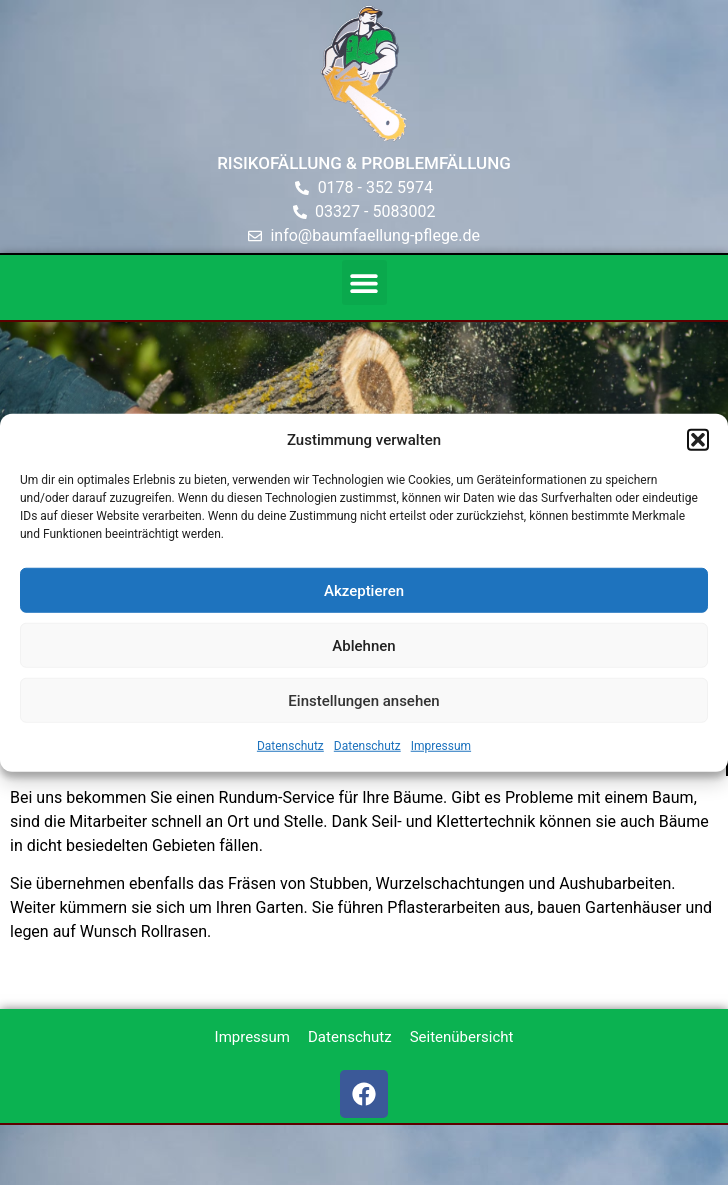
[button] (698, 440)
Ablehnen (363, 645)
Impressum (441, 746)
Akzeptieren (364, 590)
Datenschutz (290, 746)
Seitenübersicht (462, 1037)
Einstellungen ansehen (363, 700)
